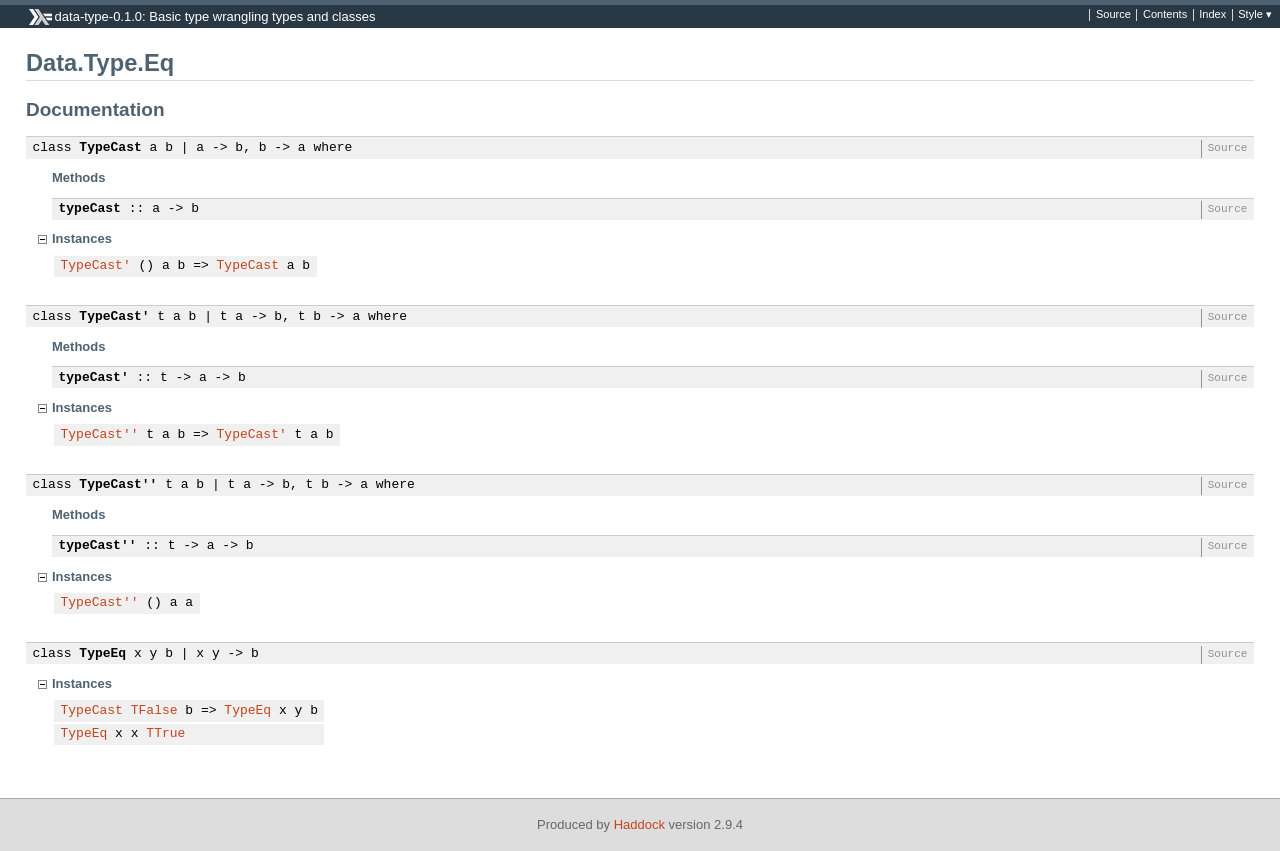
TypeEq (102, 654)
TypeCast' (96, 266)
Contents (1165, 15)
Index (1212, 15)
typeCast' (94, 378)
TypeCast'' (100, 435)
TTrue (165, 734)
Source (1113, 15)
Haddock (639, 824)
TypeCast (110, 148)
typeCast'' (98, 546)
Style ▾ (1255, 15)
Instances (82, 238)
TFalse (154, 711)
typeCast (90, 209)
